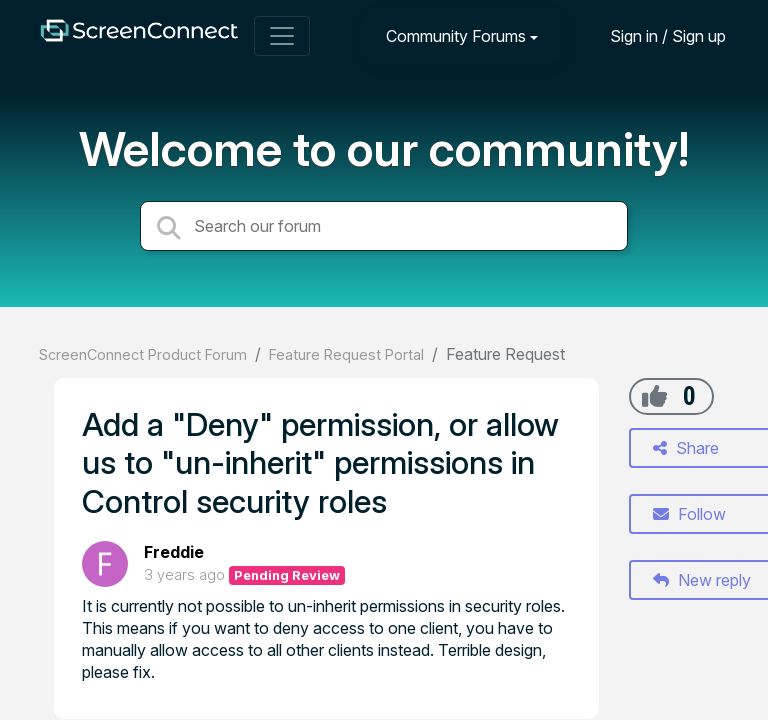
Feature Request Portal (346, 354)
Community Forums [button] (456, 36)
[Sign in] (653, 35)
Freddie (174, 552)
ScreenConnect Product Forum (143, 354)
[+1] (654, 396)
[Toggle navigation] (282, 36)
